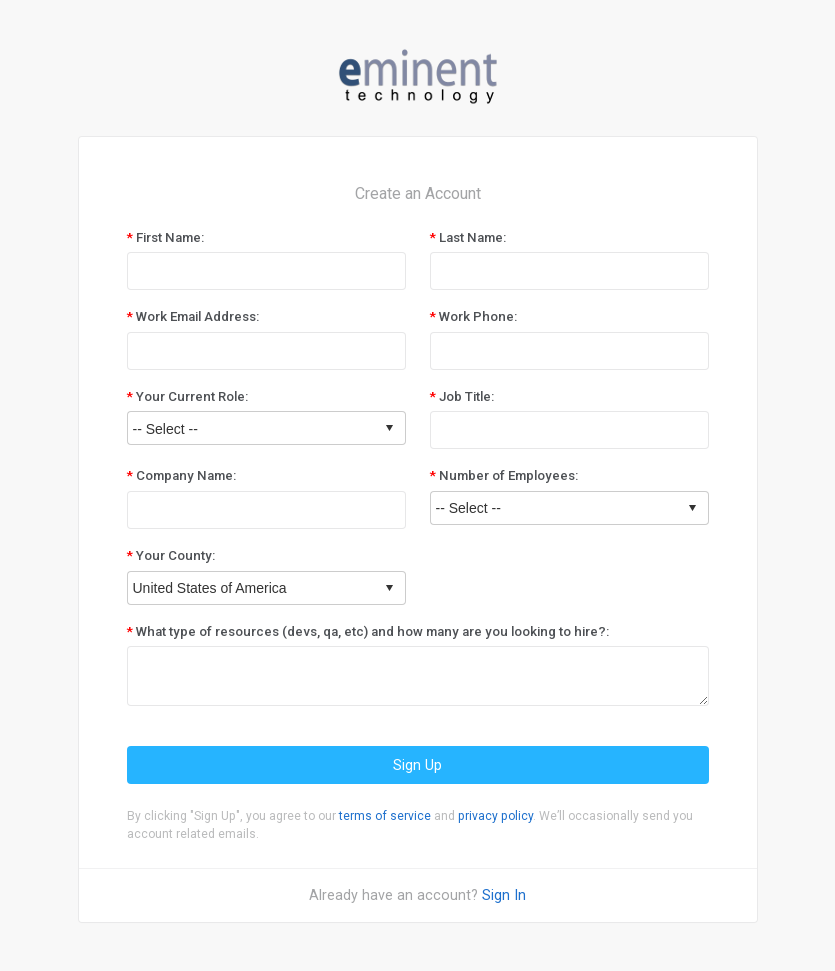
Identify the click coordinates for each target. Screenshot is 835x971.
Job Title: (466, 396)
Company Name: (186, 475)
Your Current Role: (192, 396)
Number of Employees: (508, 475)
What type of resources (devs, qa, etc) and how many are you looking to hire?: (372, 631)
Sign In (504, 895)
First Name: (170, 237)
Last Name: (472, 237)
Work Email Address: (197, 316)
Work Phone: (478, 316)
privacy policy (495, 816)
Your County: (175, 555)
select (389, 428)
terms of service (385, 816)
